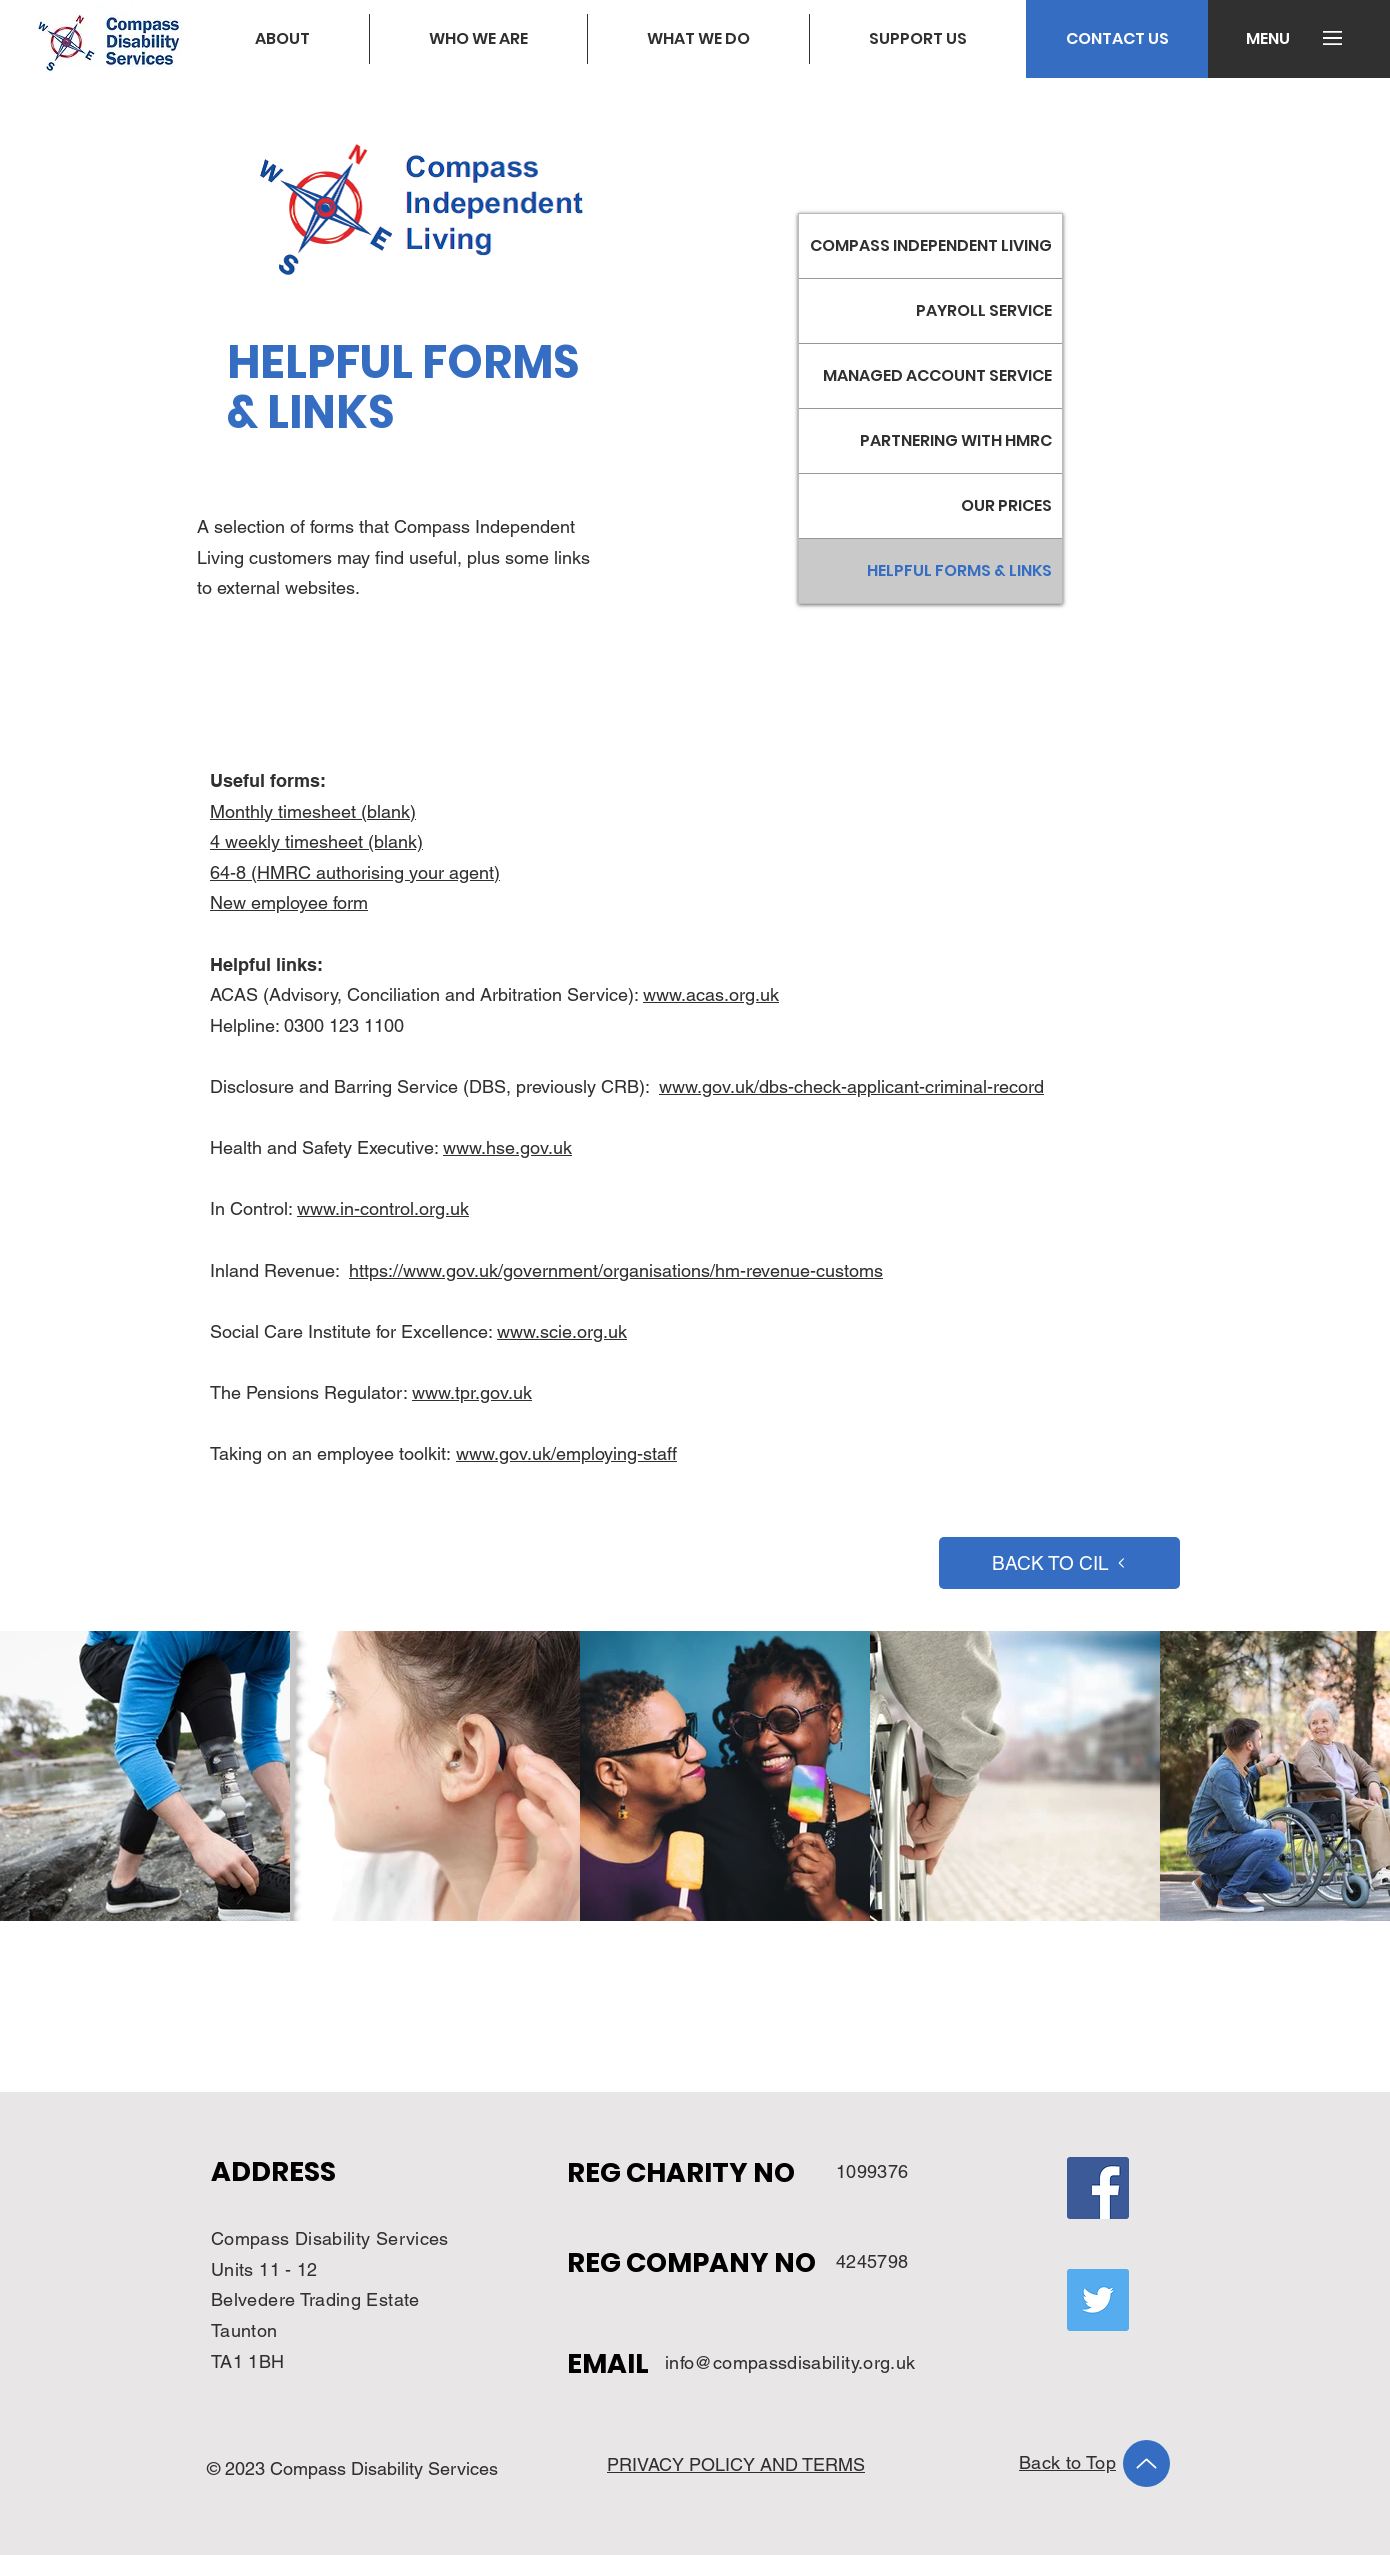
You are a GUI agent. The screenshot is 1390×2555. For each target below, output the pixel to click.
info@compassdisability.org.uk (790, 2362)
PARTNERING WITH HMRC (956, 440)
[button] (1267, 39)
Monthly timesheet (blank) (313, 811)
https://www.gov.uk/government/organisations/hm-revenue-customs (616, 1270)
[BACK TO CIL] (1059, 1563)
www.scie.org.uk (562, 1331)
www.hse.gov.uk (507, 1147)
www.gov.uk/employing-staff (566, 1453)
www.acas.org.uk (711, 994)
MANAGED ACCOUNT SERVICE (937, 375)
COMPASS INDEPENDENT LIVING (931, 245)
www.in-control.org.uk (383, 1208)
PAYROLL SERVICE (984, 310)
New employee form (289, 902)
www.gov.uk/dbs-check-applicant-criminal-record (851, 1086)
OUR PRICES (1006, 505)
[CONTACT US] (1117, 39)
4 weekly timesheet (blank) (316, 841)
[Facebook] (1098, 2188)
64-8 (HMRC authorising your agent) (355, 872)
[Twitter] (1098, 2300)
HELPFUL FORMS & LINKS (959, 570)
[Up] (1146, 2463)
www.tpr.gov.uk (472, 1392)
